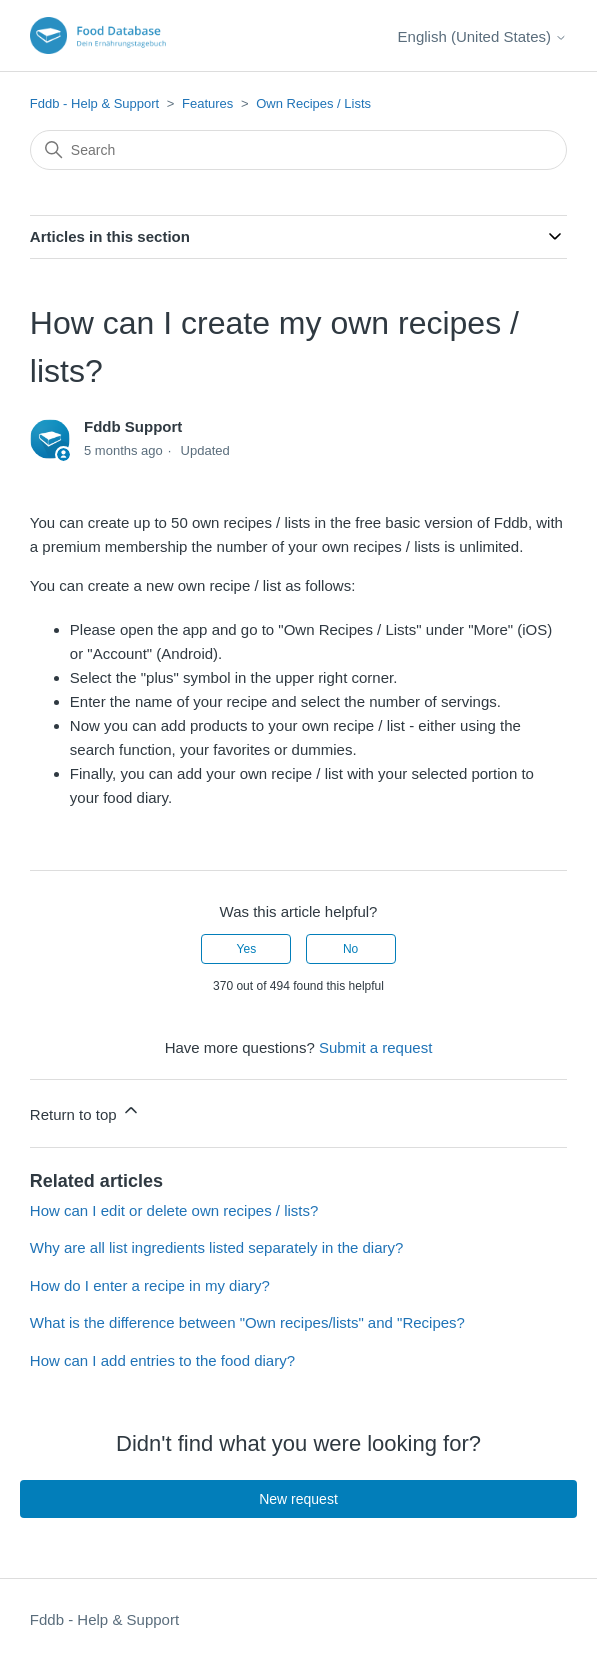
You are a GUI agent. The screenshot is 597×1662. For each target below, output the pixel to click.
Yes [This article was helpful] (247, 949)
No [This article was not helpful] (350, 949)
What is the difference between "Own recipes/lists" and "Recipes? (247, 1322)
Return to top (85, 1111)
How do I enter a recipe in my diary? (150, 1285)
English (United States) (483, 36)
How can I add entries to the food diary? (162, 1360)
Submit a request (375, 1047)
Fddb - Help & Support (94, 103)
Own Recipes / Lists (313, 103)
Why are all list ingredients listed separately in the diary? (217, 1247)
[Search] (298, 150)
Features (207, 103)
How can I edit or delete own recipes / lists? (174, 1210)
